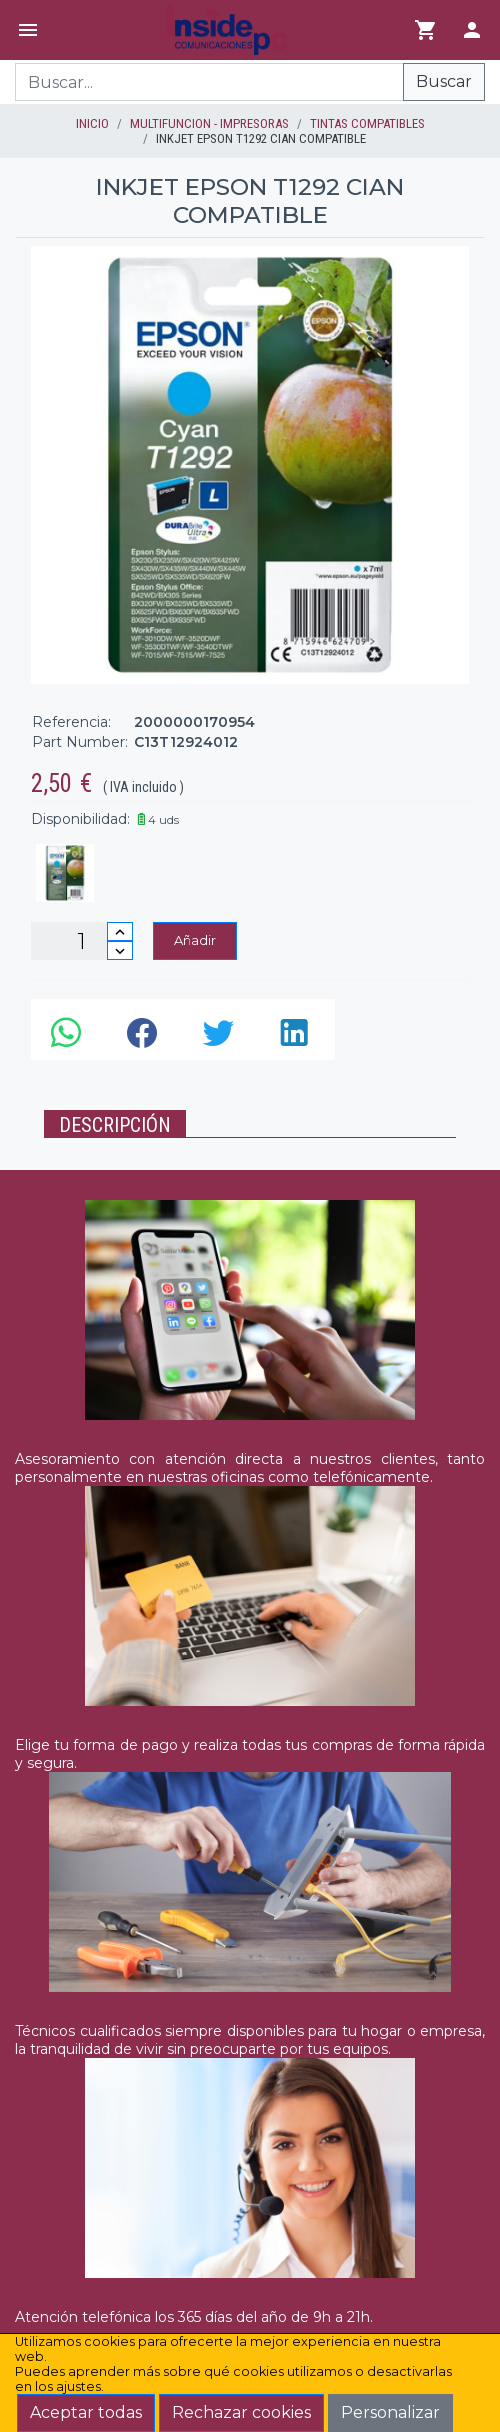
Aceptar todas (86, 2412)
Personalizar (390, 2412)
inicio (92, 123)
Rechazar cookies (241, 2412)
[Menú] (28, 30)
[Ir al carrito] (426, 30)
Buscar (444, 81)
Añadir (195, 940)
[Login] (472, 30)
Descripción (115, 1125)
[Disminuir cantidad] (120, 950)
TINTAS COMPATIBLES (367, 123)
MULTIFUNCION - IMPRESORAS (209, 123)
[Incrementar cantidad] (120, 931)
